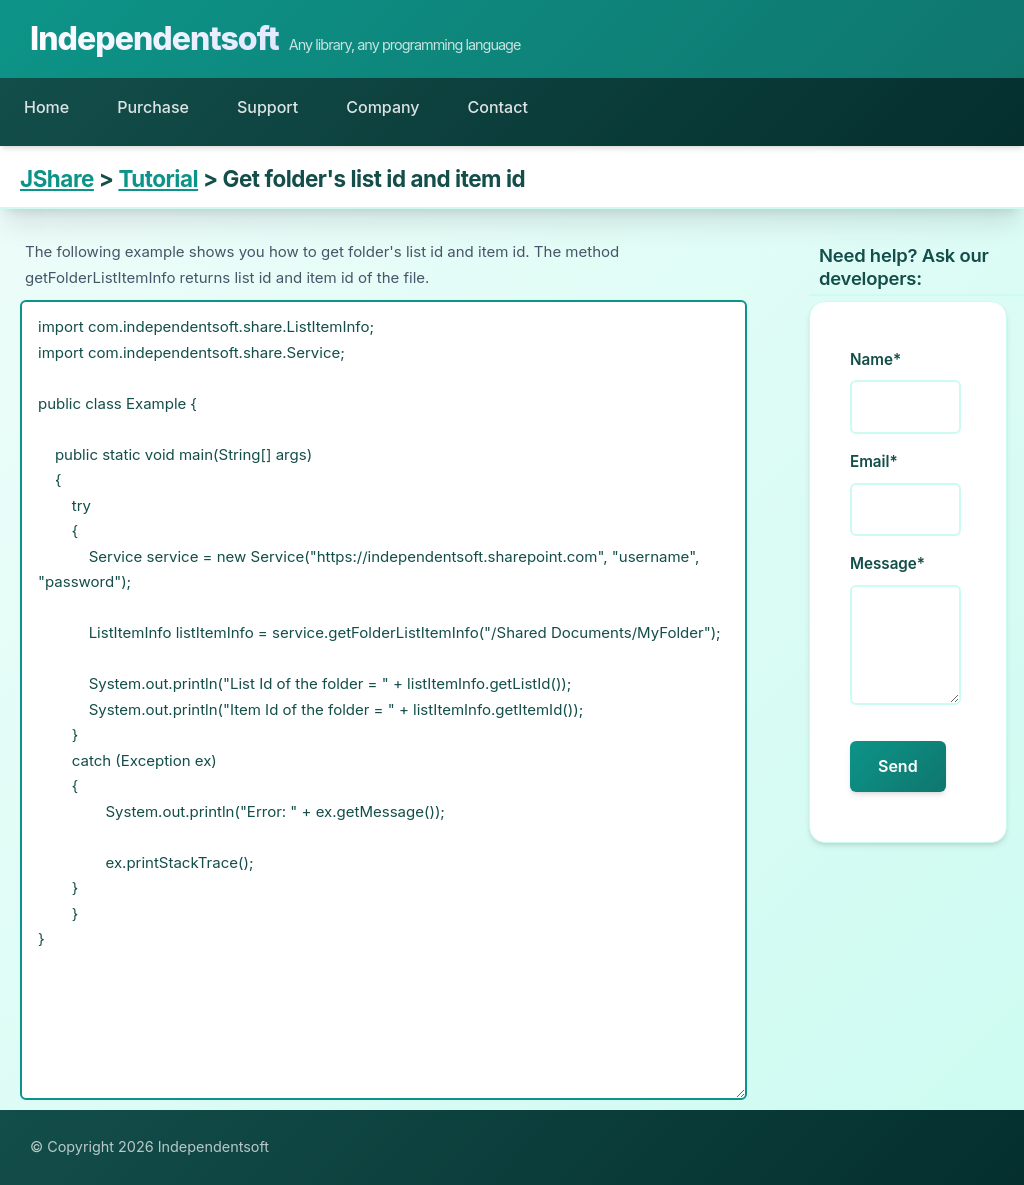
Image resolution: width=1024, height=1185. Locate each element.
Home (46, 107)
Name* (875, 359)
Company (382, 107)
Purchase (153, 107)
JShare (57, 178)
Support (267, 107)
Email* (874, 461)
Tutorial (158, 178)
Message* (887, 563)
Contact (498, 107)
